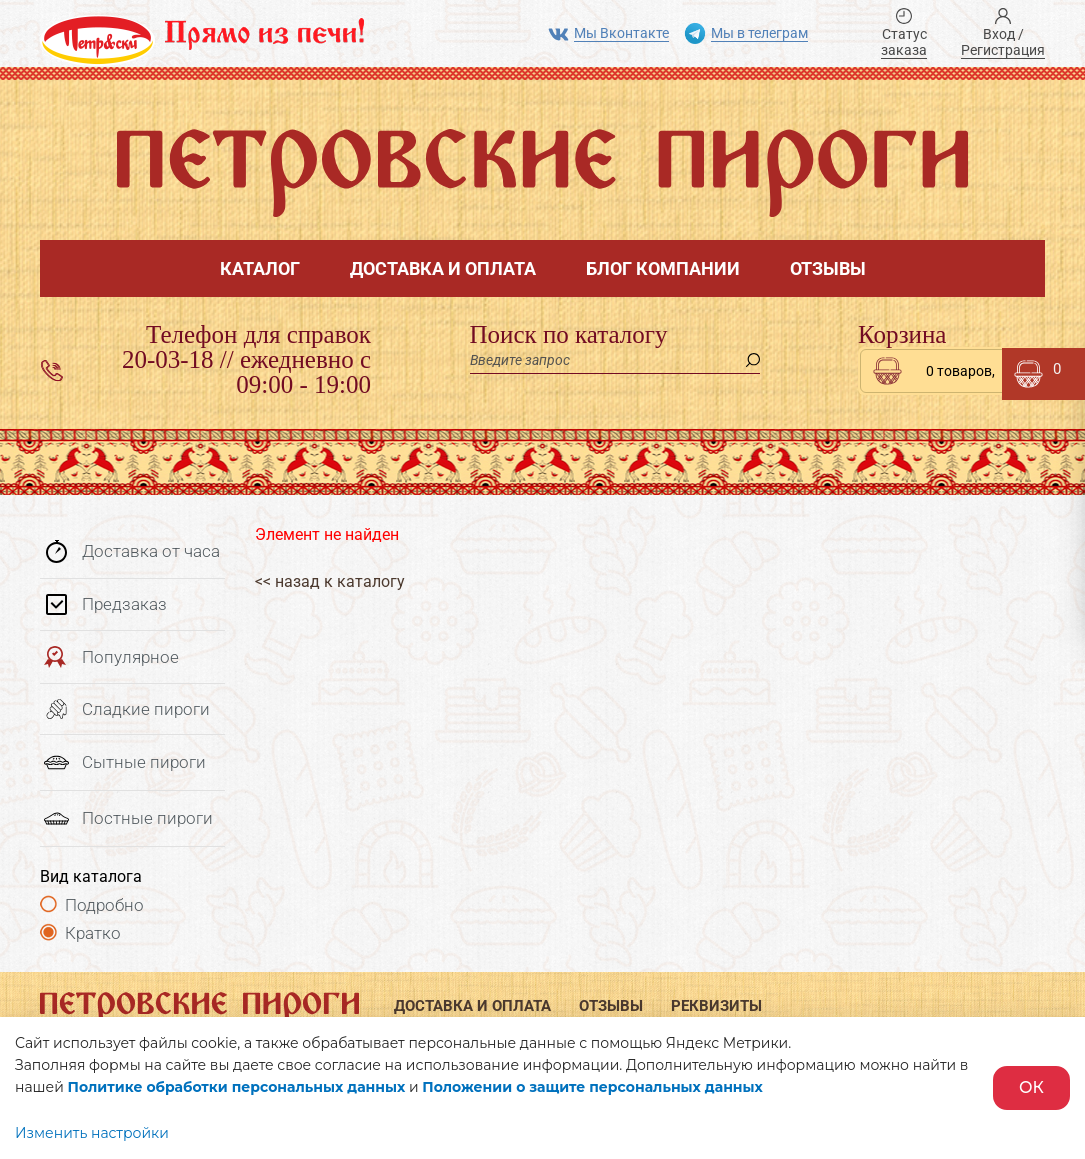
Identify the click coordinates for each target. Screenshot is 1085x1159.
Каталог (260, 268)
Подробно (104, 905)
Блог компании (663, 268)
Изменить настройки (92, 1133)
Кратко (93, 933)
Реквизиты (716, 1006)
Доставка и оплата (443, 268)
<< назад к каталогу (330, 581)
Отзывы (828, 268)
